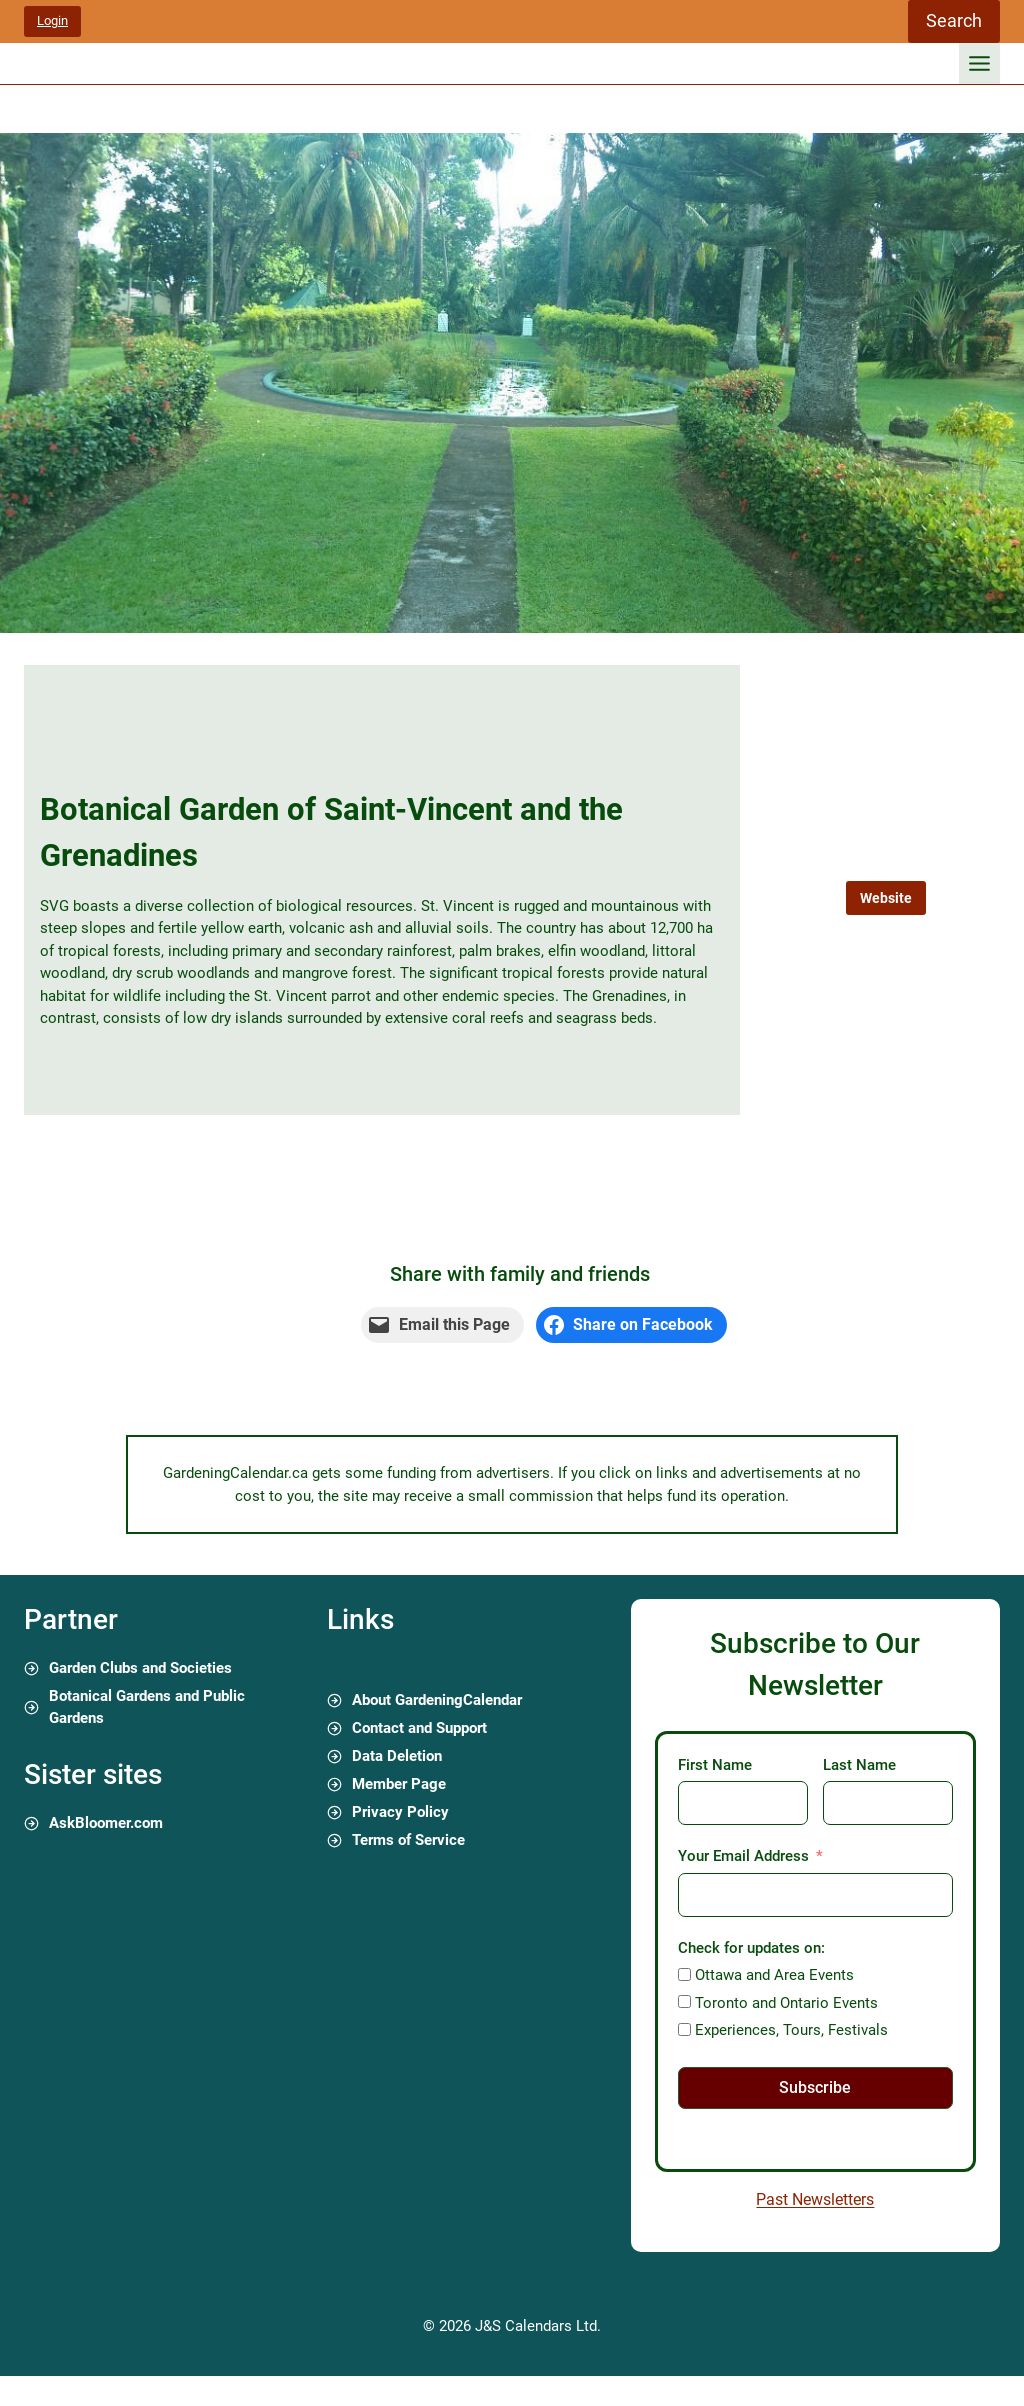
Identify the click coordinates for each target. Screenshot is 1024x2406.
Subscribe (815, 2087)
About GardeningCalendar (437, 1700)
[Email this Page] (442, 1325)
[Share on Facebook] (632, 1325)
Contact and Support (419, 1728)
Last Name (859, 1765)
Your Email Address (743, 1856)
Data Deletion (397, 1756)
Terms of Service (408, 1840)
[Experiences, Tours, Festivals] (684, 2029)
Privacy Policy (400, 1812)
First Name (715, 1765)
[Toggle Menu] (979, 63)
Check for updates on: (751, 1948)
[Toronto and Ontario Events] (684, 2001)
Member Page (399, 1784)
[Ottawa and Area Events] (684, 1974)
